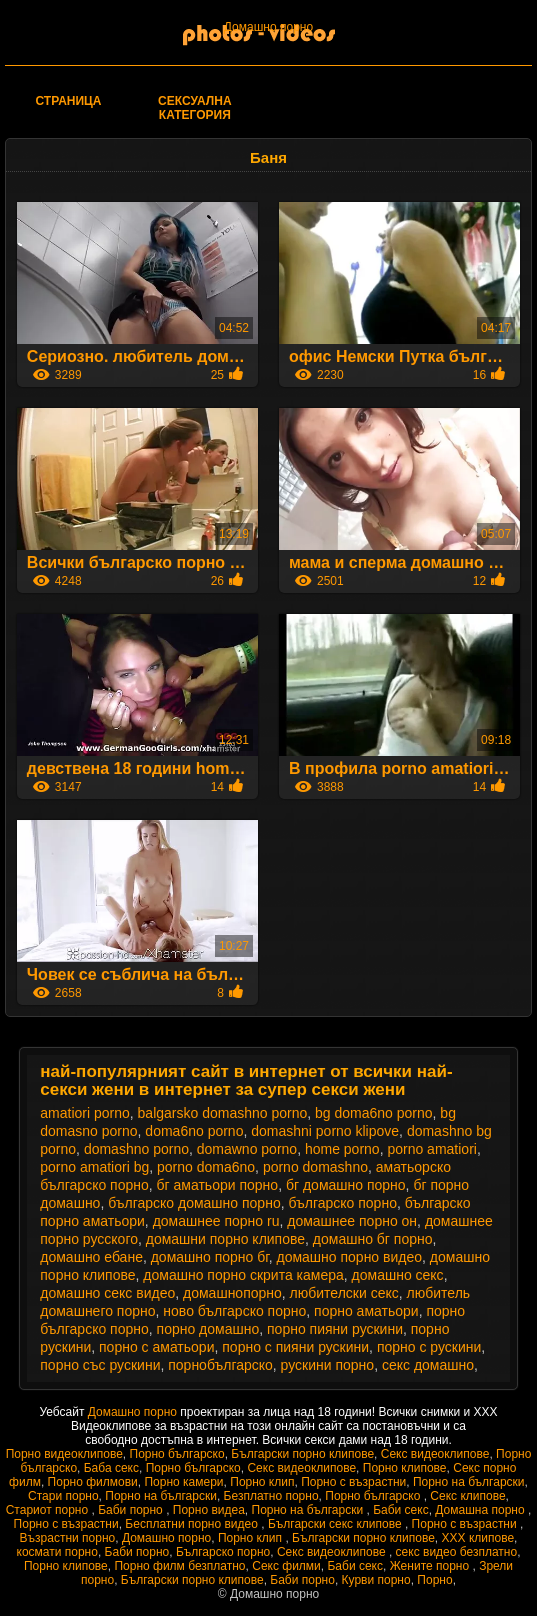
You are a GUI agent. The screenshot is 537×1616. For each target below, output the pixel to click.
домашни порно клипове (225, 1239)
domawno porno (247, 1149)
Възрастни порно (68, 1538)
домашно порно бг (210, 1257)
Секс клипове (467, 1496)
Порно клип (262, 1482)
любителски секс (344, 1293)
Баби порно (132, 1510)
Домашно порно (268, 27)
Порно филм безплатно (179, 1566)
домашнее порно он (352, 1221)
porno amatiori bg (94, 1167)
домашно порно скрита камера (243, 1275)
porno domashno (315, 1167)
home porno (342, 1149)
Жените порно (431, 1566)
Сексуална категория (194, 108)
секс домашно (428, 1365)
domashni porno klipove (325, 1131)
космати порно (57, 1552)
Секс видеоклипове (435, 1454)
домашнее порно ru (216, 1221)
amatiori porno (85, 1113)
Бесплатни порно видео (193, 1524)
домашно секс (398, 1275)
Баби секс (401, 1510)
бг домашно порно (346, 1185)
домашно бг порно (373, 1239)
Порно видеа (209, 1510)
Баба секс (111, 1468)
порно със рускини (100, 1365)
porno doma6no (206, 1167)
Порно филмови (93, 1482)
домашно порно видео (349, 1257)
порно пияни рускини (335, 1329)
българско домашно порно (194, 1203)
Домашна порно (481, 1510)
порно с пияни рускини (295, 1347)
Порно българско (177, 1454)
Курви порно (376, 1580)
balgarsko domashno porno (223, 1113)
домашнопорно (232, 1293)
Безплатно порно (271, 1496)
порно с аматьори (156, 1347)
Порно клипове (405, 1468)
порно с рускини (429, 1347)
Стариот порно (49, 1510)
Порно (434, 1580)
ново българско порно (234, 1311)
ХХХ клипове (478, 1538)
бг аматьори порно (218, 1185)
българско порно (342, 1203)
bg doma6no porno (374, 1113)
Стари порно (63, 1496)
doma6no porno (194, 1131)
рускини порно (328, 1365)
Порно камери (183, 1482)
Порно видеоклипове (64, 1454)
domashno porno (136, 1149)
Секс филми (286, 1566)
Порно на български (469, 1482)
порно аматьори (366, 1311)
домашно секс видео (107, 1293)
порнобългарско (220, 1365)
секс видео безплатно (457, 1552)
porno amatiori (432, 1149)
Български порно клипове (302, 1454)
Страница (69, 101)
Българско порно (223, 1552)
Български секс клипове (336, 1524)
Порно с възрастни (353, 1482)
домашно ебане (91, 1257)
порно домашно (208, 1329)
